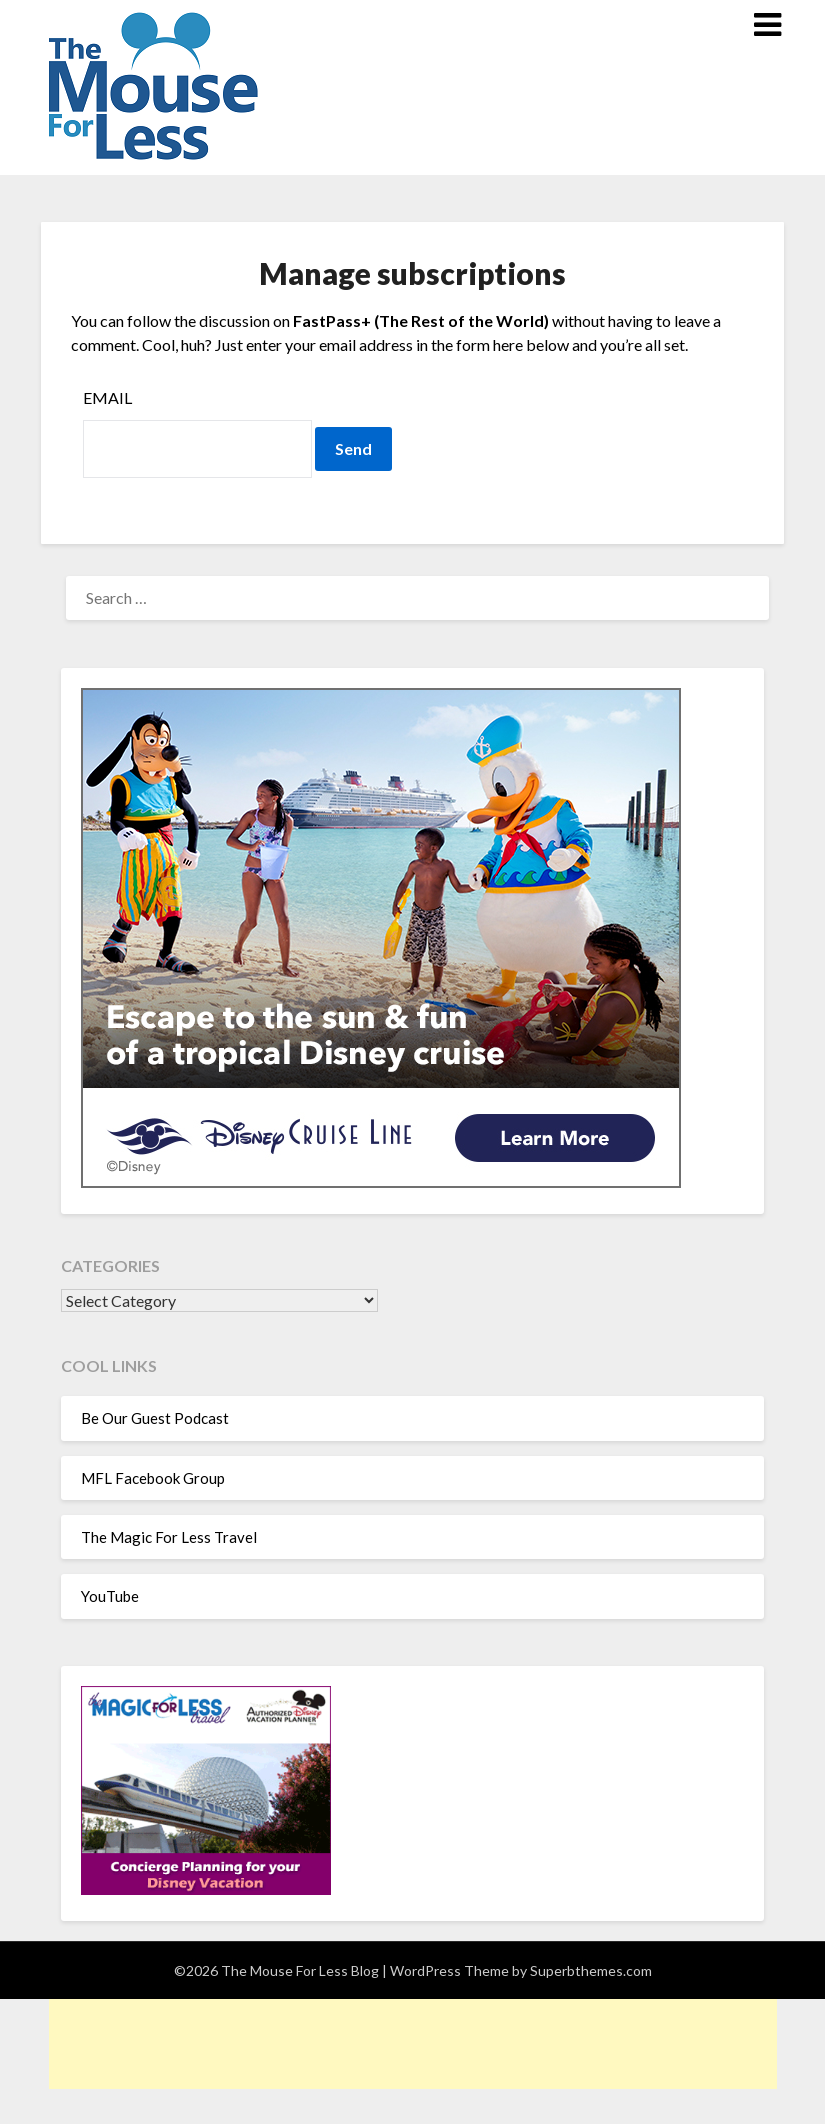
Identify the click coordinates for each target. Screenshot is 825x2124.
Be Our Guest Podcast (155, 1418)
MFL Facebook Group (153, 1478)
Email (107, 397)
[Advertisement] (413, 2044)
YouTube (110, 1596)
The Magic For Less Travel (169, 1537)
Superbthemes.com (591, 1970)
